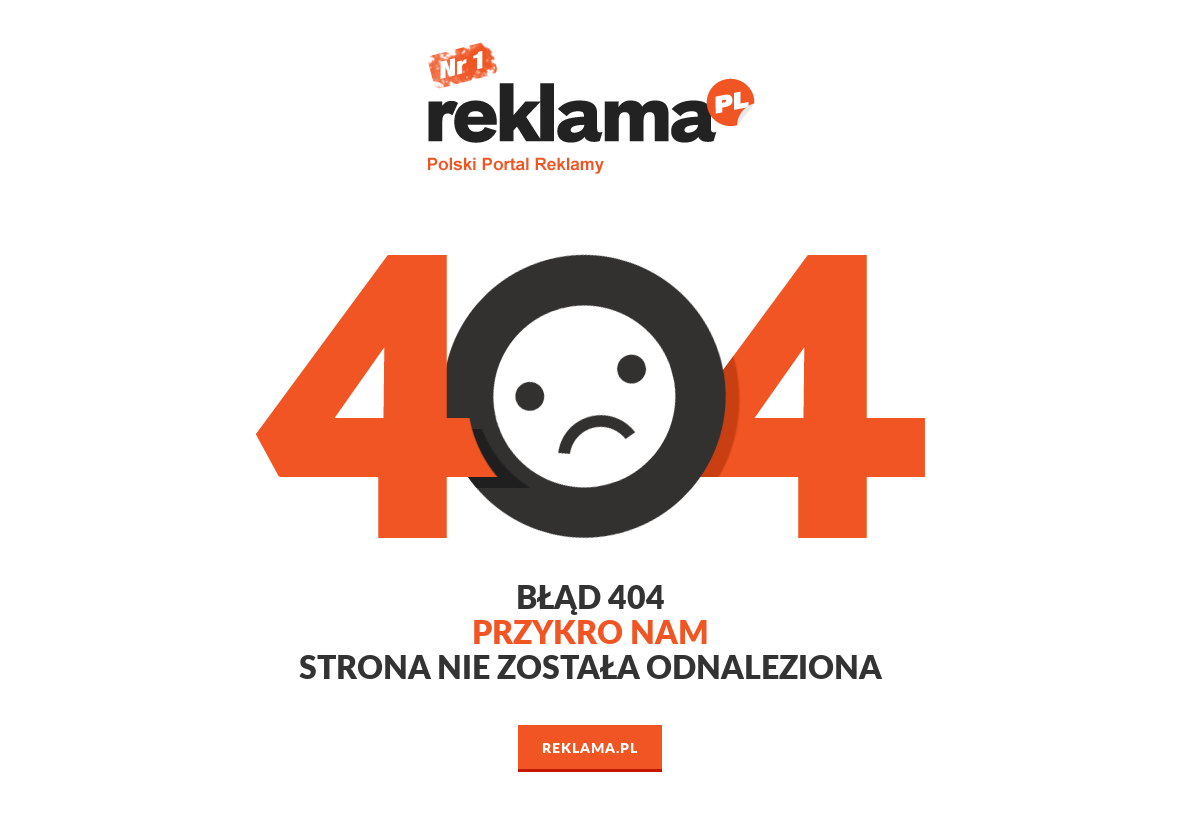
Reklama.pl (590, 747)
